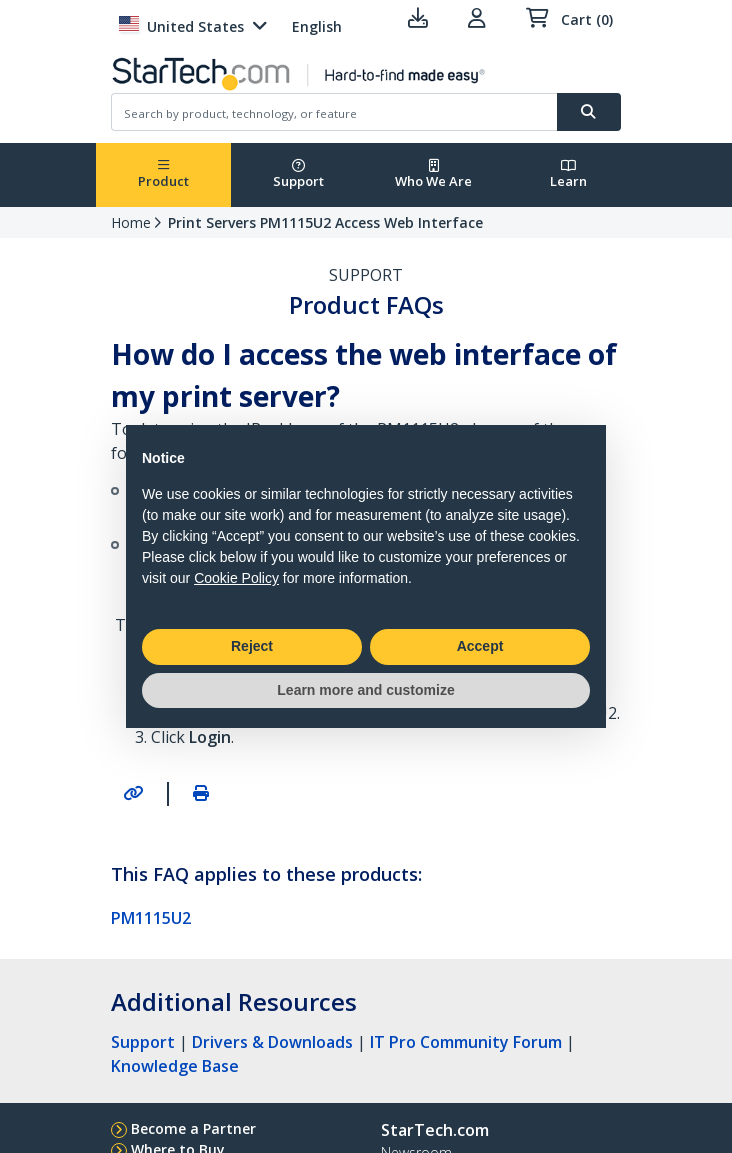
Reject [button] (252, 646)
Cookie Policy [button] (236, 578)
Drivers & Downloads (272, 1042)
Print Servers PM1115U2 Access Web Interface (325, 222)
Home (131, 222)
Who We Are (433, 174)
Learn (568, 174)
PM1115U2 (151, 918)
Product (163, 174)
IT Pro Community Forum (466, 1042)
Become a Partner (193, 1128)
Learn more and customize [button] (365, 690)
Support (298, 174)
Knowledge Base (175, 1066)
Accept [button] (480, 646)
